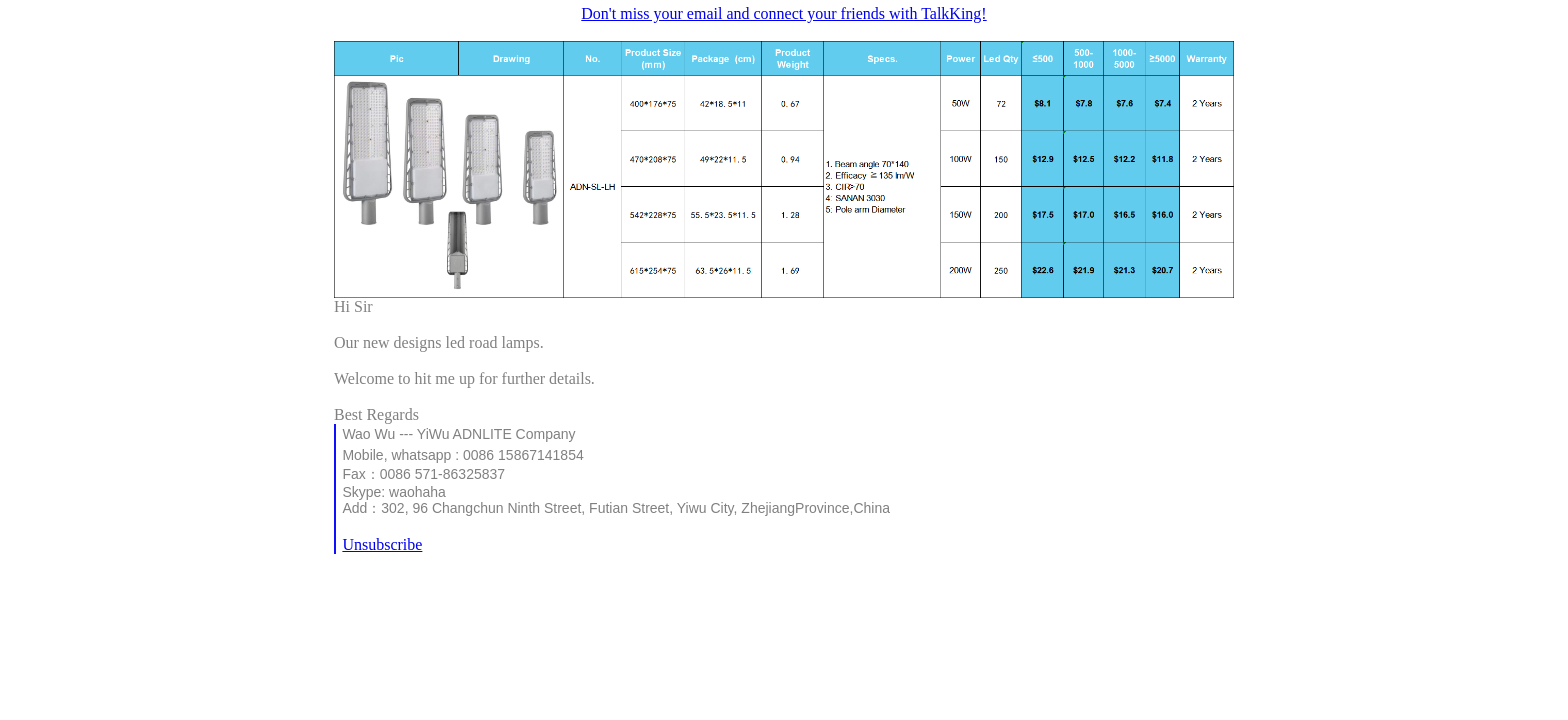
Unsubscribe (382, 544)
